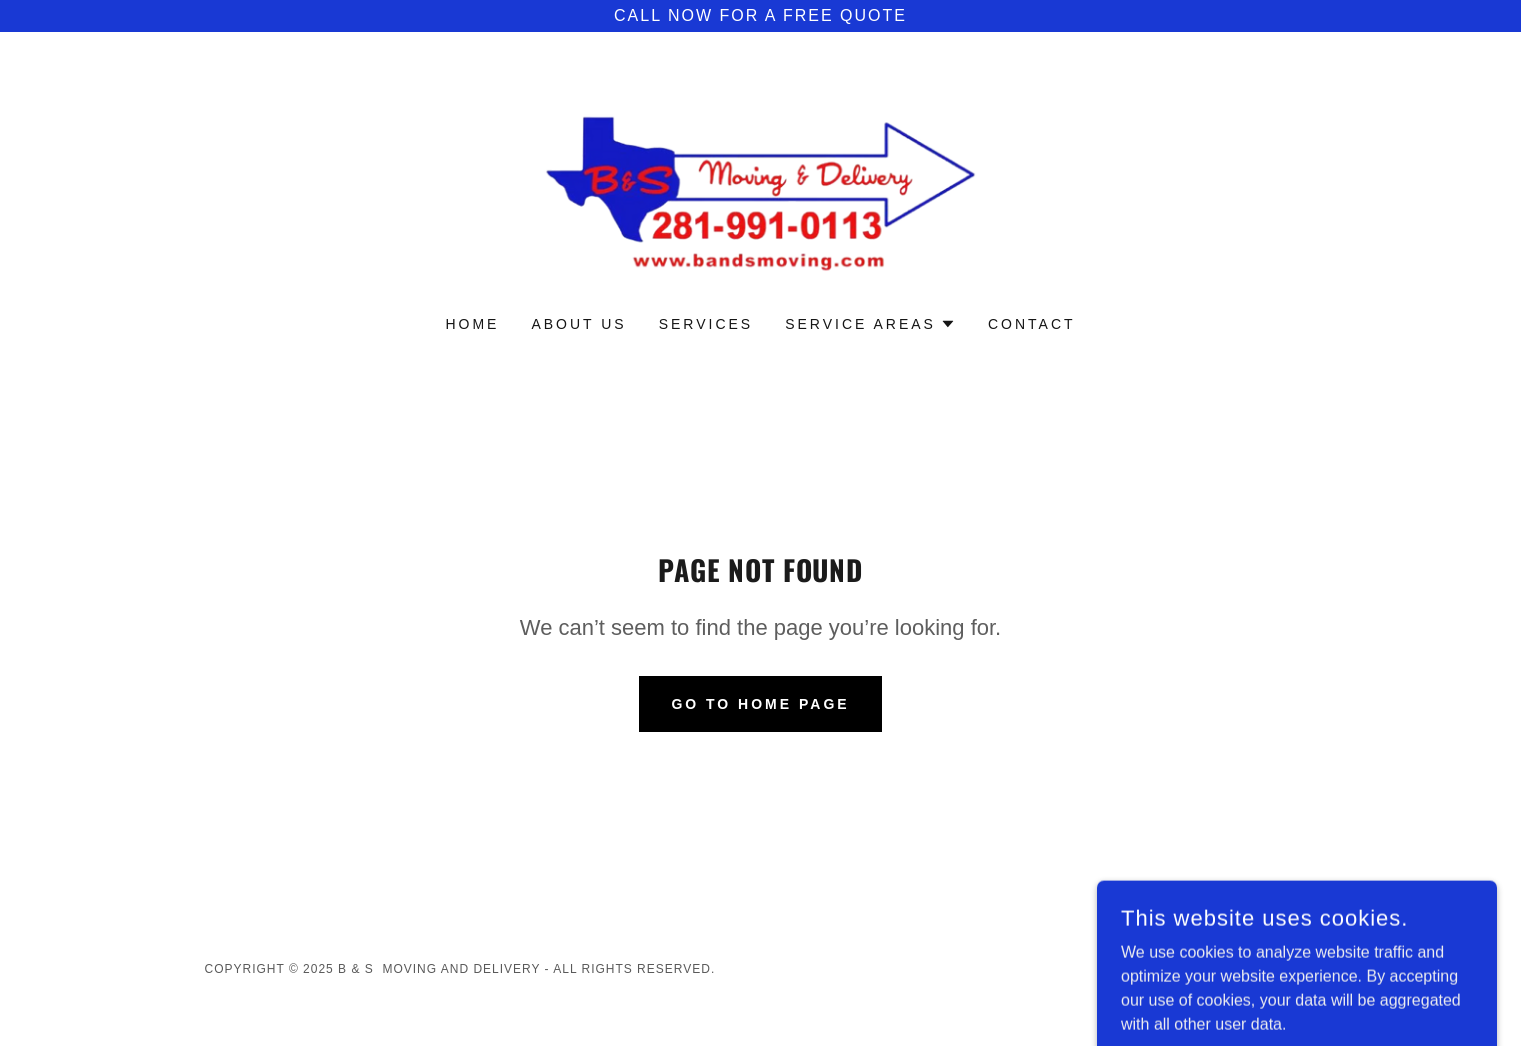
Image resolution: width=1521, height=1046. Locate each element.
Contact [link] (1032, 324)
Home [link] (472, 324)
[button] (870, 324)
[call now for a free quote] (760, 16)
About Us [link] (578, 324)
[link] (760, 186)
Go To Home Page (760, 704)
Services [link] (706, 324)
